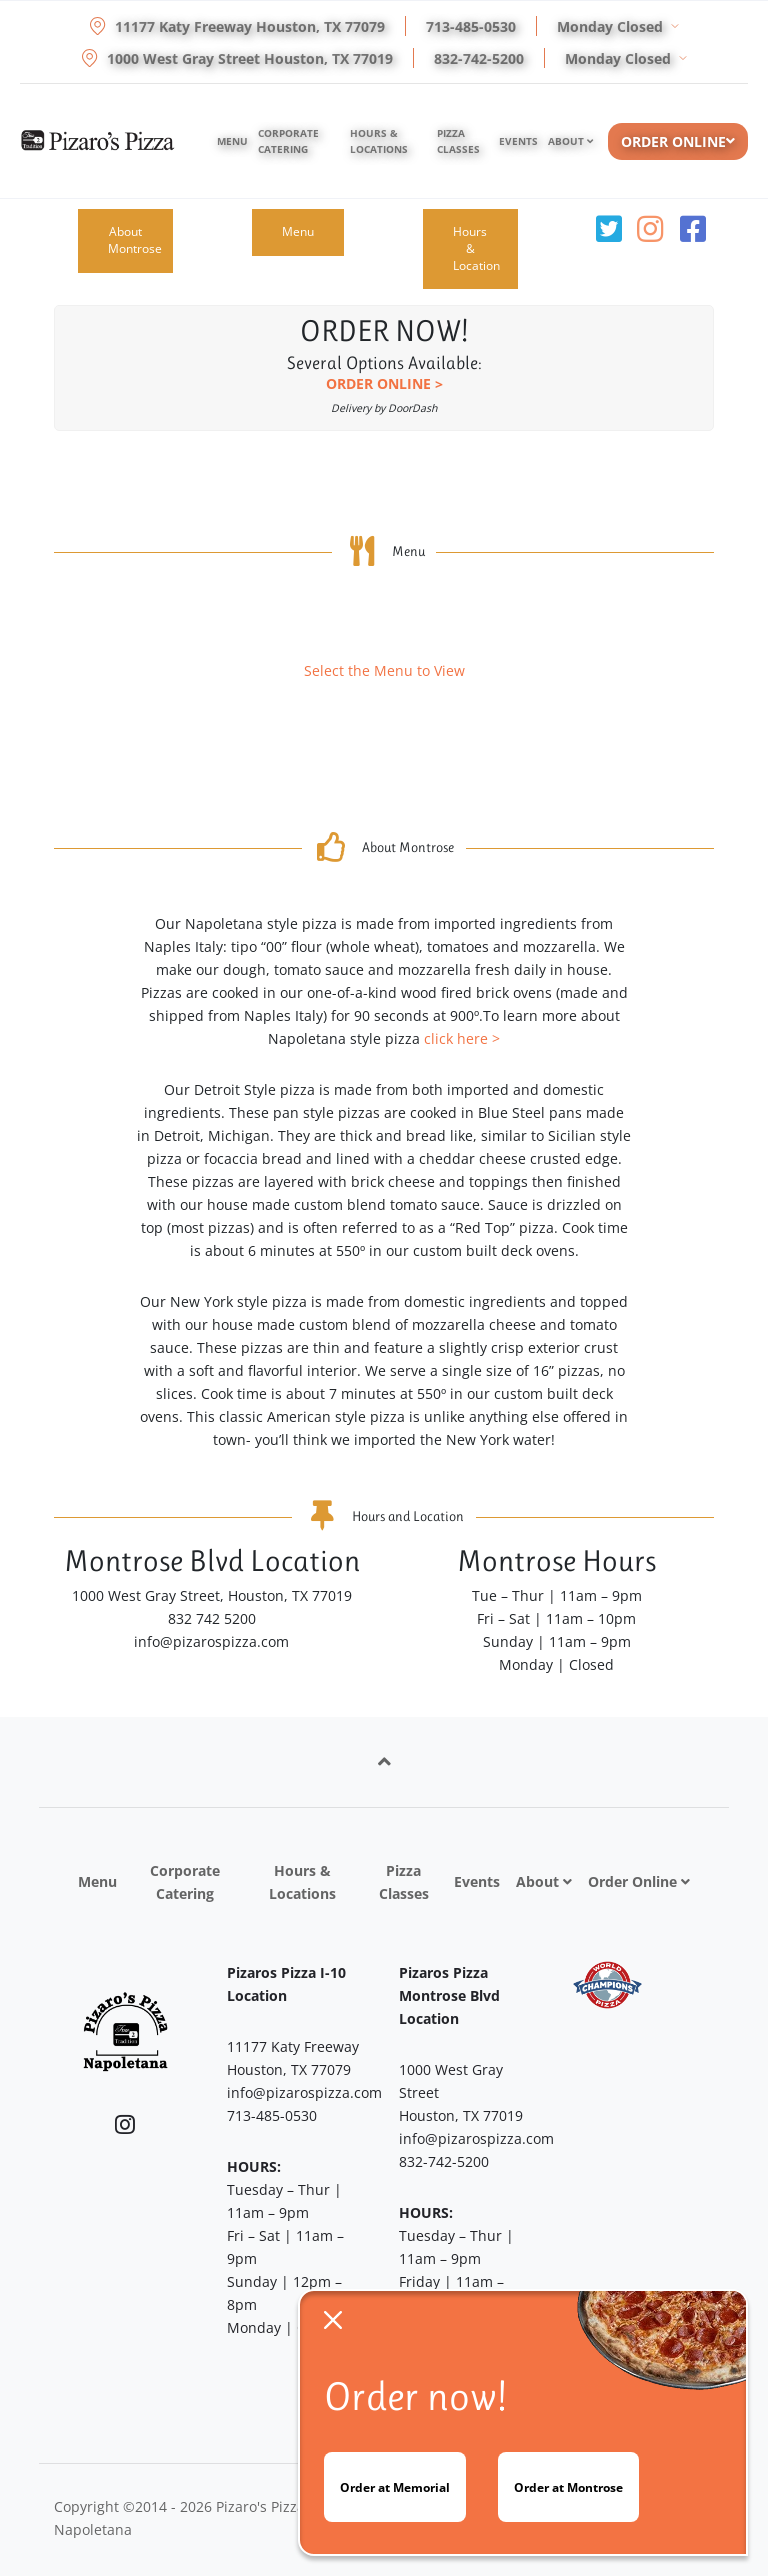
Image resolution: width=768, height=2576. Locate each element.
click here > (462, 1038)
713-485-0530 (471, 26)
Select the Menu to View (384, 670)
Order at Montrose (568, 2487)
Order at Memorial (395, 2487)
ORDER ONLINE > (384, 383)
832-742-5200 (479, 58)
